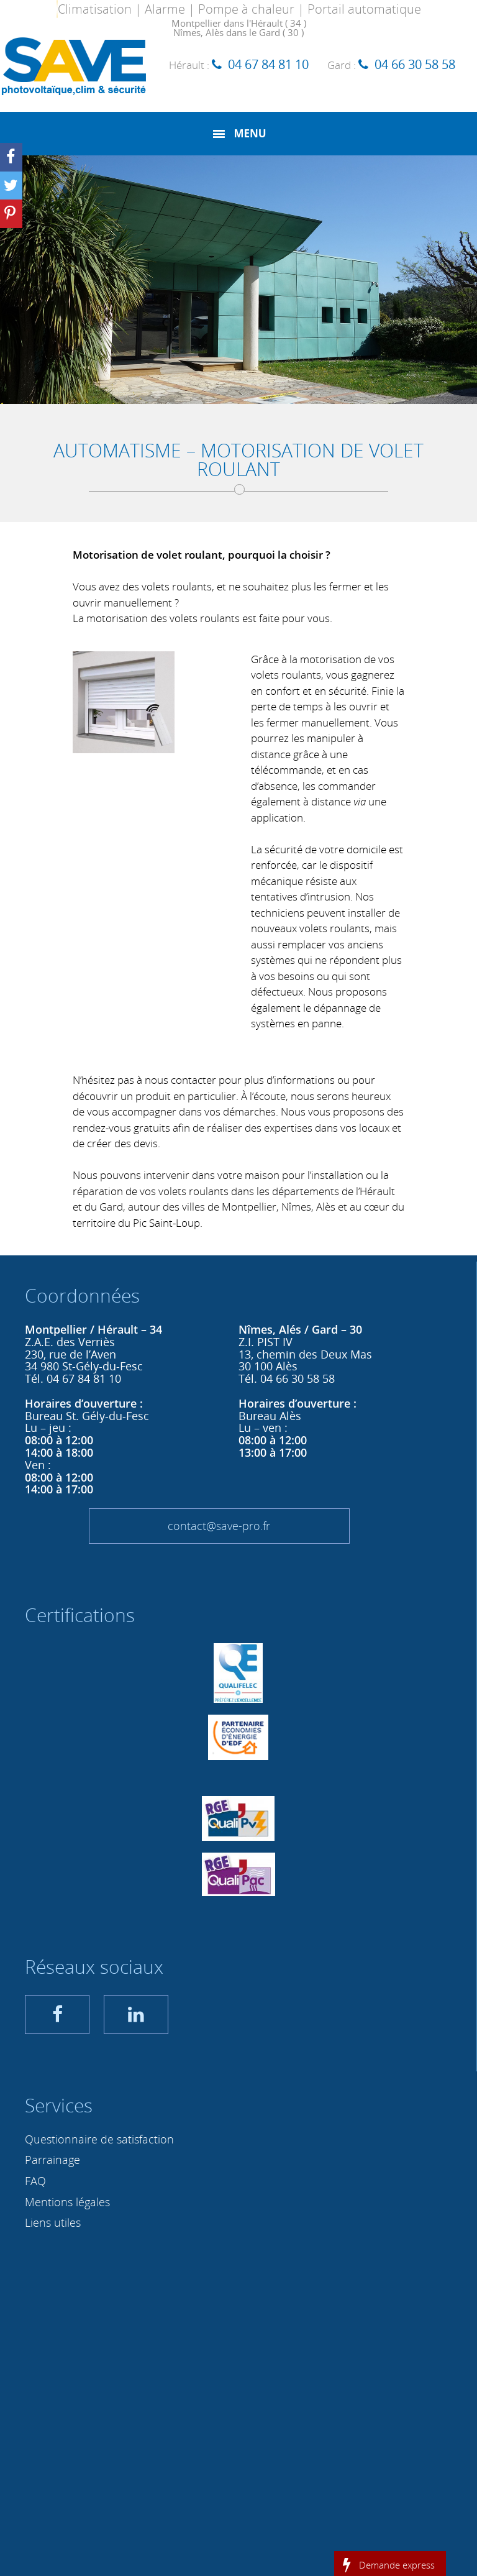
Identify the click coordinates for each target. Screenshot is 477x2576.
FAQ (35, 2180)
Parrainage (52, 2159)
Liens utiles (53, 2222)
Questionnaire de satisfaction (99, 2139)
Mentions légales (67, 2201)
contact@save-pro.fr (219, 1525)
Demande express (397, 2564)
